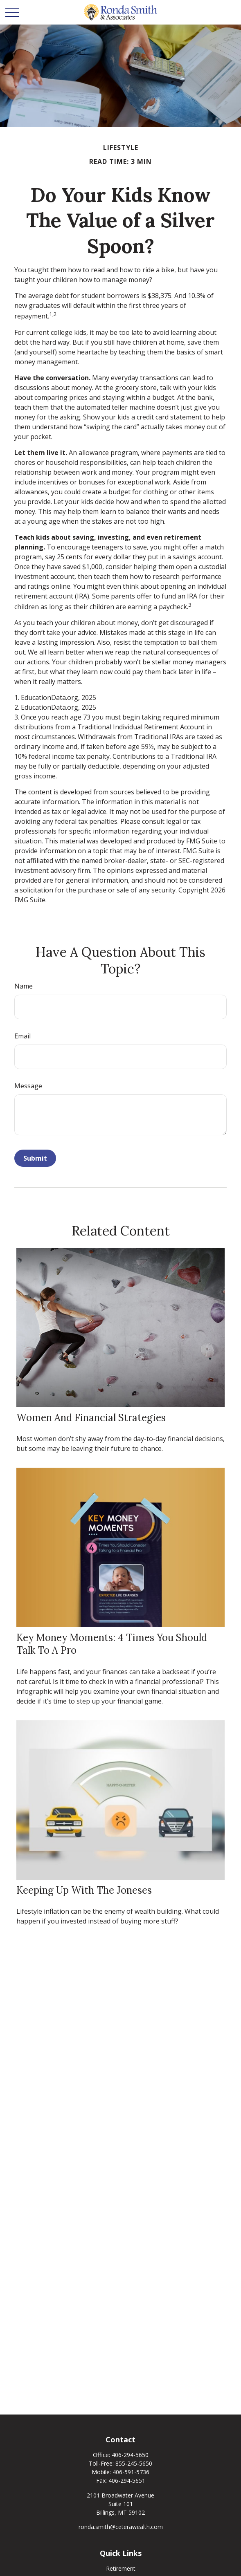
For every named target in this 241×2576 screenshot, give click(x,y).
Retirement (120, 2568)
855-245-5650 (133, 2463)
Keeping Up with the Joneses (84, 1890)
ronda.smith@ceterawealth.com (121, 2527)
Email (22, 1035)
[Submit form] (35, 1158)
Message (28, 1085)
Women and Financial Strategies (91, 1417)
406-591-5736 (131, 2472)
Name (23, 986)
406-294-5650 (130, 2455)
